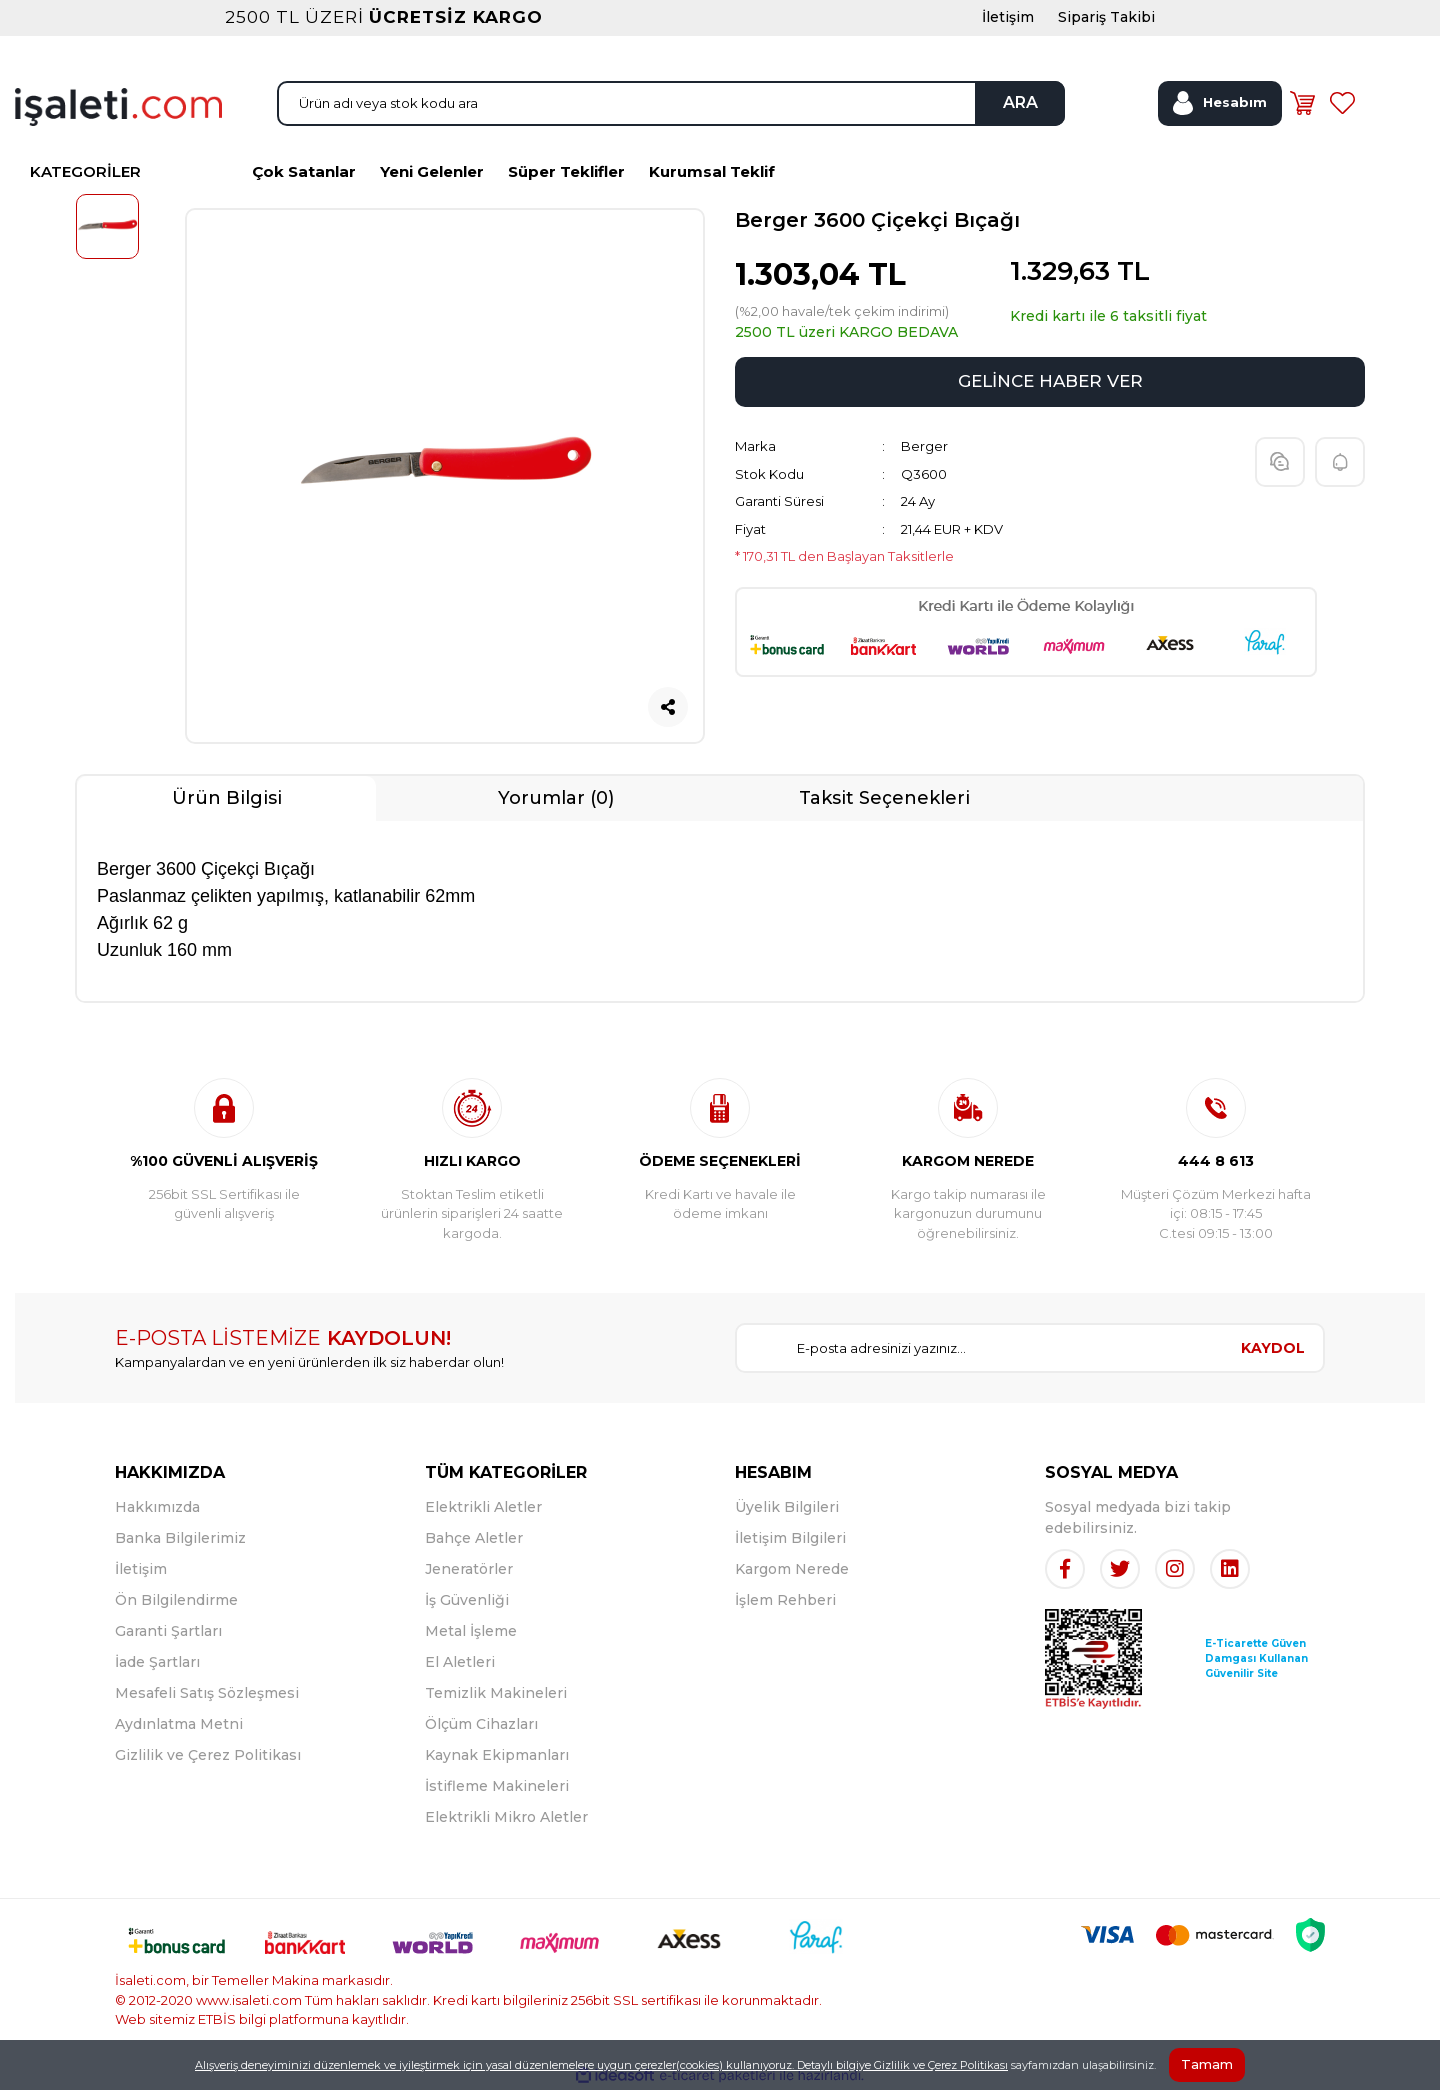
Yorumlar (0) (556, 798)
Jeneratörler (469, 1569)
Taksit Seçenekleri (884, 798)
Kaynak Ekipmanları (497, 1755)
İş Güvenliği (467, 1600)
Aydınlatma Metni (179, 1724)
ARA (1020, 102)
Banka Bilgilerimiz (180, 1538)
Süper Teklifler (566, 171)
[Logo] (118, 105)
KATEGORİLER (85, 171)
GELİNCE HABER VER (1050, 381)
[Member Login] (1220, 103)
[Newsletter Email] (980, 1348)
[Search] (671, 103)
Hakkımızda (157, 1507)
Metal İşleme (471, 1631)
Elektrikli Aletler (483, 1507)
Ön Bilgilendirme (176, 1600)
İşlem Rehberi (785, 1600)
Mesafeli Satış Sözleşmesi (207, 1693)
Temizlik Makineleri (496, 1693)
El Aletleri (460, 1662)
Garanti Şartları (168, 1631)
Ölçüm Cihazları (481, 1724)
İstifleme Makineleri (497, 1786)
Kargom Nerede (792, 1569)
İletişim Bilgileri (790, 1538)
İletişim (141, 1569)
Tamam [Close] (1207, 2064)
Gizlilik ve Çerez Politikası (208, 1755)
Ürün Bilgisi (227, 798)
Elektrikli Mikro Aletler (506, 1817)
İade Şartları (157, 1662)
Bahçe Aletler (474, 1538)
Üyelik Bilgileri (787, 1507)
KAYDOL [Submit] (1273, 1348)
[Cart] (1302, 103)
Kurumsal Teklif (712, 171)
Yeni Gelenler (432, 171)
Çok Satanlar (304, 171)
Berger (924, 446)
